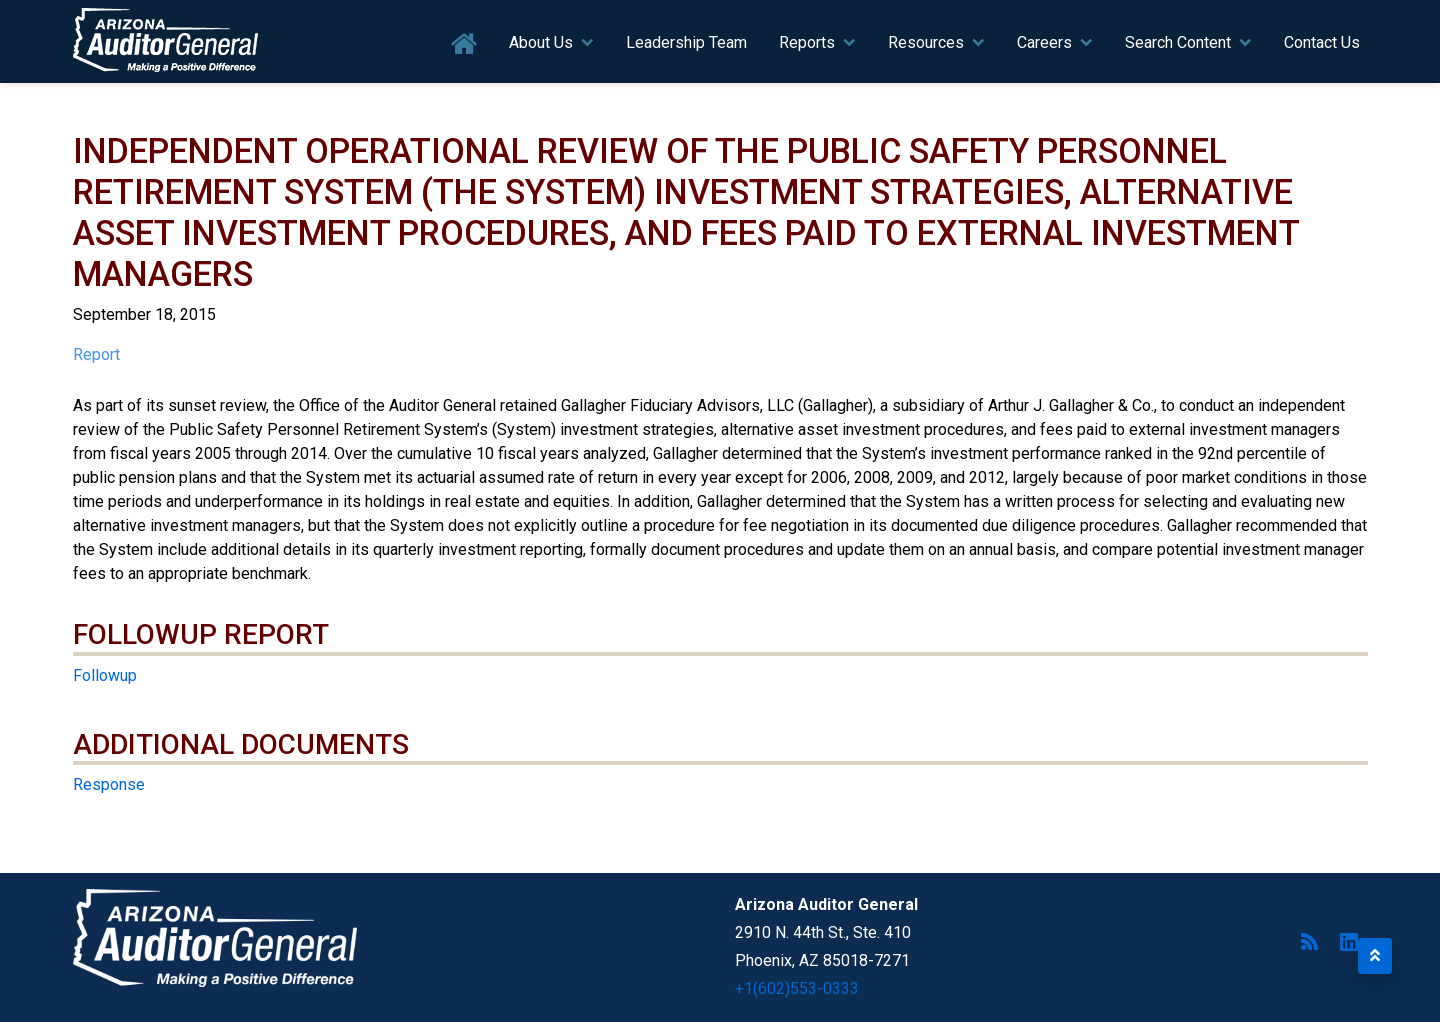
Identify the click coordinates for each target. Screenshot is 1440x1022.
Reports (807, 42)
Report (96, 354)
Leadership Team (686, 42)
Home (464, 44)
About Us (541, 42)
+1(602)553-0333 (797, 988)
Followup (105, 675)
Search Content (1178, 42)
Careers (1044, 42)
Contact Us (1322, 42)
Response (109, 784)
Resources (926, 42)
